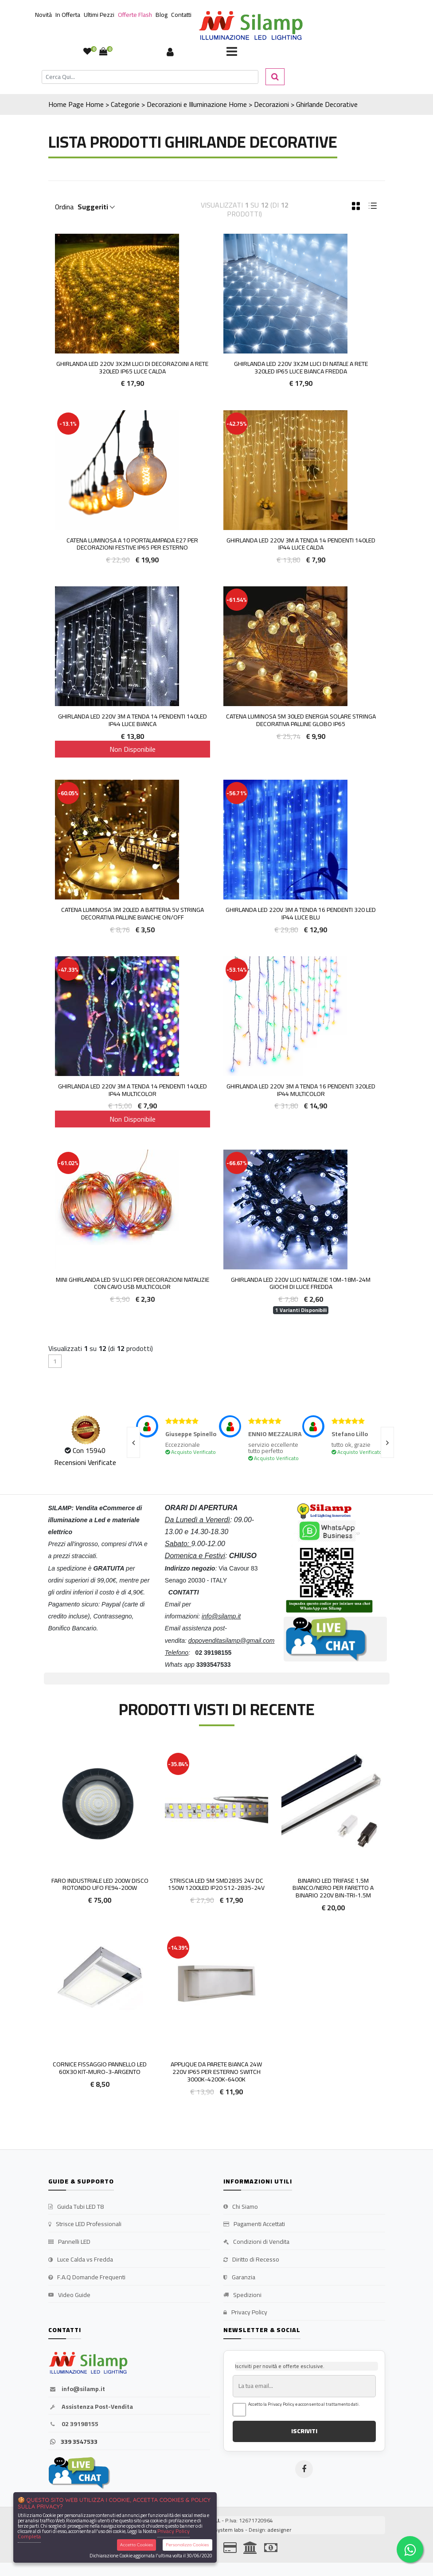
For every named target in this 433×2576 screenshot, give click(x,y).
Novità (43, 14)
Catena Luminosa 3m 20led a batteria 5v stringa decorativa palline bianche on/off (132, 913)
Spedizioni (242, 2295)
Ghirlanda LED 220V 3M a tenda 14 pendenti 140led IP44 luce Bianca (132, 720)
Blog (162, 14)
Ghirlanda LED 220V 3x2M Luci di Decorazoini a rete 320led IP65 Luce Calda (132, 367)
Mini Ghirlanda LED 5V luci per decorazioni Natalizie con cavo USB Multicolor (132, 1283)
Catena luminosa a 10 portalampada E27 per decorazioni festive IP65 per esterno (132, 544)
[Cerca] (150, 77)
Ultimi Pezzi (99, 14)
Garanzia (239, 2277)
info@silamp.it (76, 2389)
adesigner (279, 2530)
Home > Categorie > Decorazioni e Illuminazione (156, 104)
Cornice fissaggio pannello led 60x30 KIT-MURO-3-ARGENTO (100, 2067)
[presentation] (133, 1442)
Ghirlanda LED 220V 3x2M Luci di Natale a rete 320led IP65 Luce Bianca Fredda (301, 367)
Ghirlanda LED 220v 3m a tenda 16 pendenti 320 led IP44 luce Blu (301, 913)
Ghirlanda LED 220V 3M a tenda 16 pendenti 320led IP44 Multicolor (300, 1090)
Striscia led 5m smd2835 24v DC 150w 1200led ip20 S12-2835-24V (216, 1884)
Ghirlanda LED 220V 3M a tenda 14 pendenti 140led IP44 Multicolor (132, 1090)
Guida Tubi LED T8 (76, 2207)
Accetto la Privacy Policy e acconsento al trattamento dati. (304, 2404)
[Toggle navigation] (232, 52)
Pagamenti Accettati (254, 2224)
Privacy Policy (245, 2312)
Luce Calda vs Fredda (80, 2259)
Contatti (181, 14)
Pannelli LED (69, 2242)
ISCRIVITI (304, 2431)
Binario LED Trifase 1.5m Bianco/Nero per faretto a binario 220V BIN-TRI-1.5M (333, 1888)
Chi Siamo (240, 2207)
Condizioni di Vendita (256, 2242)
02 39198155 (73, 2424)
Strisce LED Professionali (84, 2224)
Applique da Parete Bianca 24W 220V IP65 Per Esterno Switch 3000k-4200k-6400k (216, 2071)
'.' (49, 1756)
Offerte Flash (135, 14)
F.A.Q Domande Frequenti (86, 2277)
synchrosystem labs (220, 2530)
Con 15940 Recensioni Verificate (85, 1456)
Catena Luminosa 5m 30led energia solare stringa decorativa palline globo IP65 (301, 720)
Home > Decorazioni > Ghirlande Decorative (293, 104)
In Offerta (67, 14)
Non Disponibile (132, 749)
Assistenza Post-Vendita (90, 2407)
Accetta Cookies (136, 2545)
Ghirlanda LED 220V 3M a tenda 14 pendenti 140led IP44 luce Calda (300, 544)
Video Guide (69, 2295)
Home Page (66, 104)
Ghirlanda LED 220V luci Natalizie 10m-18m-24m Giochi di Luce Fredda (301, 1283)
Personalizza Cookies (187, 2545)
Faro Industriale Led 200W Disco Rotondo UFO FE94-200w (99, 1884)
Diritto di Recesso (251, 2259)
